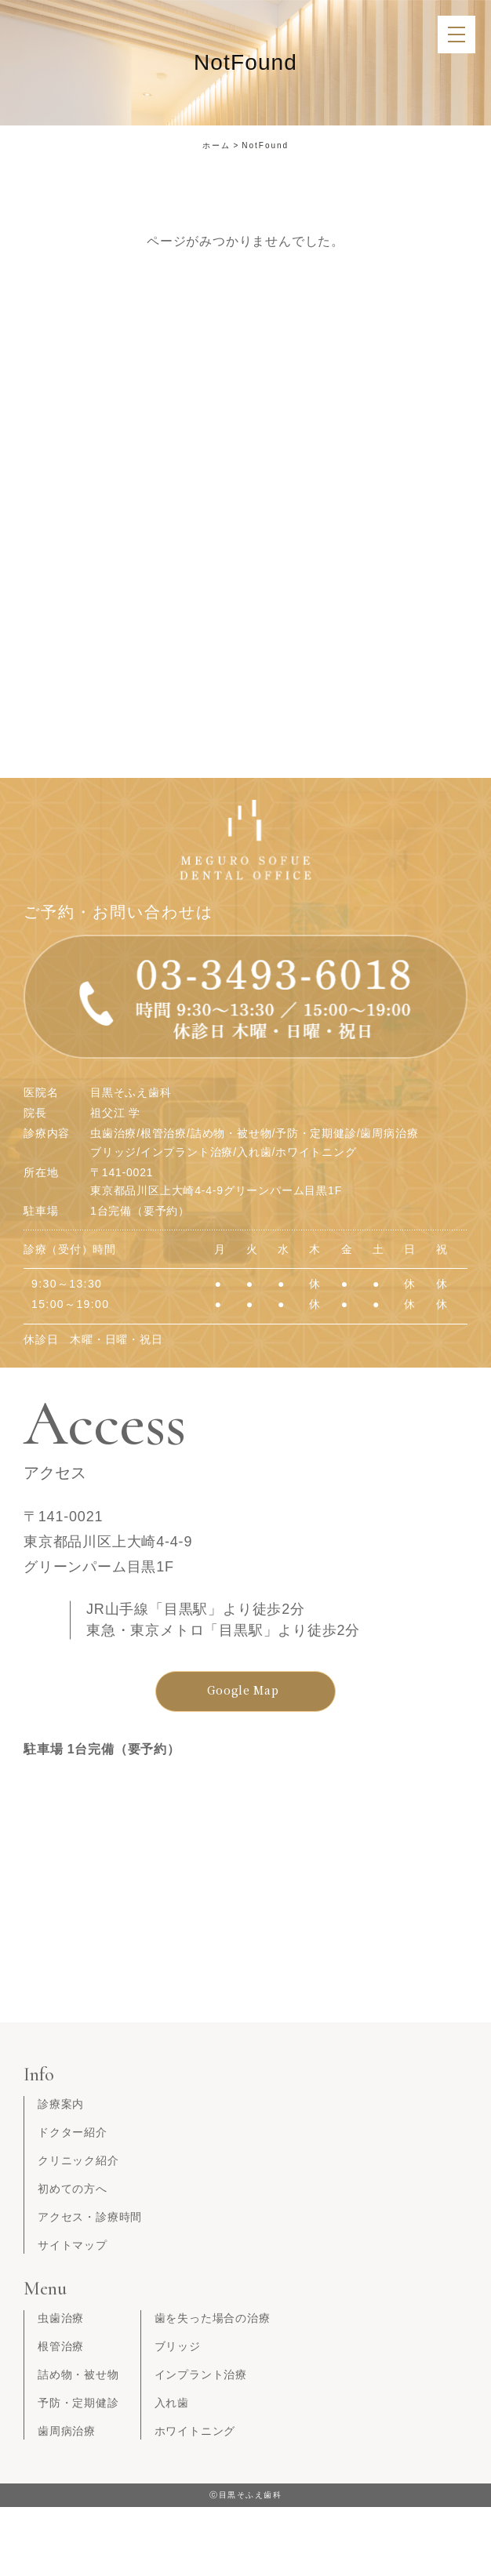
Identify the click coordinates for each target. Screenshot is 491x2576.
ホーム (216, 145)
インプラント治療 (201, 2374)
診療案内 (61, 2104)
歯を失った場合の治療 (213, 2318)
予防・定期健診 (78, 2402)
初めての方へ (72, 2188)
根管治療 (61, 2346)
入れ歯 (172, 2402)
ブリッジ (178, 2346)
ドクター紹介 (72, 2132)
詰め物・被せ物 (78, 2374)
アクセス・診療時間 (90, 2217)
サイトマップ (72, 2245)
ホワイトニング (195, 2431)
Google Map (243, 1690)
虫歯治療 (61, 2318)
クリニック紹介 (78, 2160)
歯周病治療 (67, 2431)
